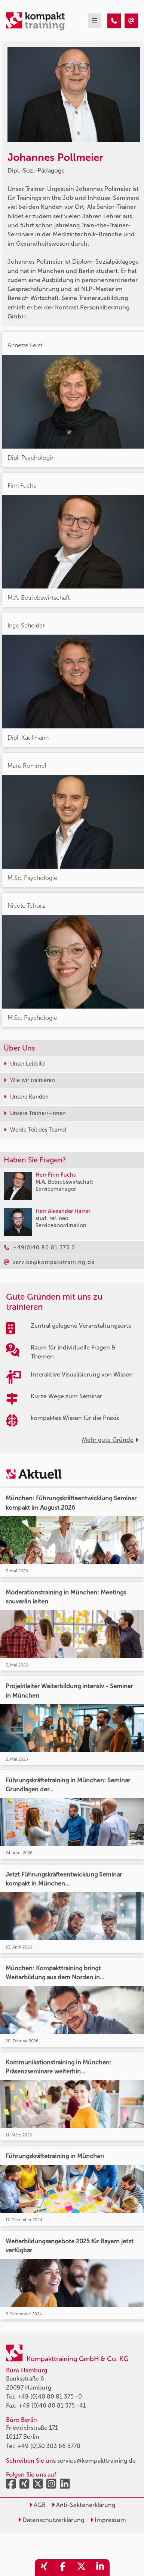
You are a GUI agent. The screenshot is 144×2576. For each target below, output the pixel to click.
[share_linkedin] (100, 2567)
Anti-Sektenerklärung (83, 2504)
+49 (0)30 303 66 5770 (48, 2446)
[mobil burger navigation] (94, 21)
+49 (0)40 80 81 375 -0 (49, 2396)
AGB (37, 2504)
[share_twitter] (81, 2567)
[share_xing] (44, 2567)
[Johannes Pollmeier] (114, 21)
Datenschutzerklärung (51, 2519)
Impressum (108, 2519)
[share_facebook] (62, 2567)
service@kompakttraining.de (96, 2460)
